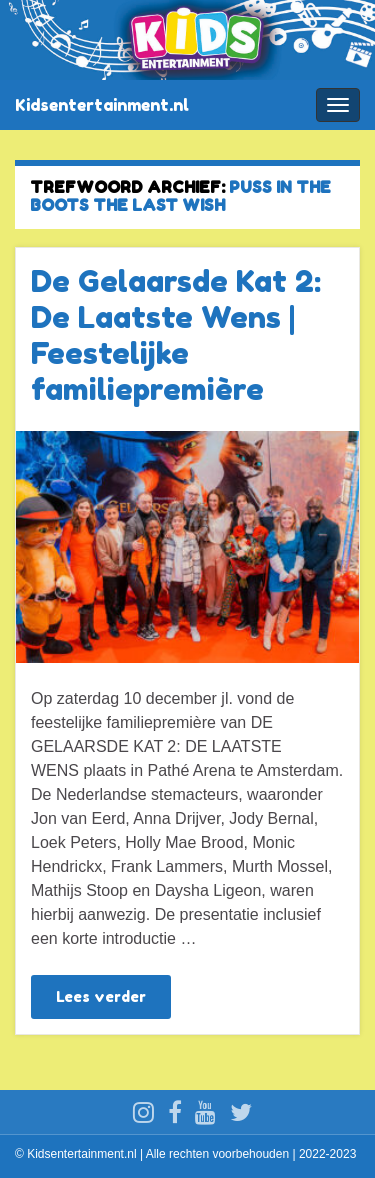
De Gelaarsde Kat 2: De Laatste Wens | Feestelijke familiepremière (176, 335)
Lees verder (101, 996)
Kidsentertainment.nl (102, 105)
